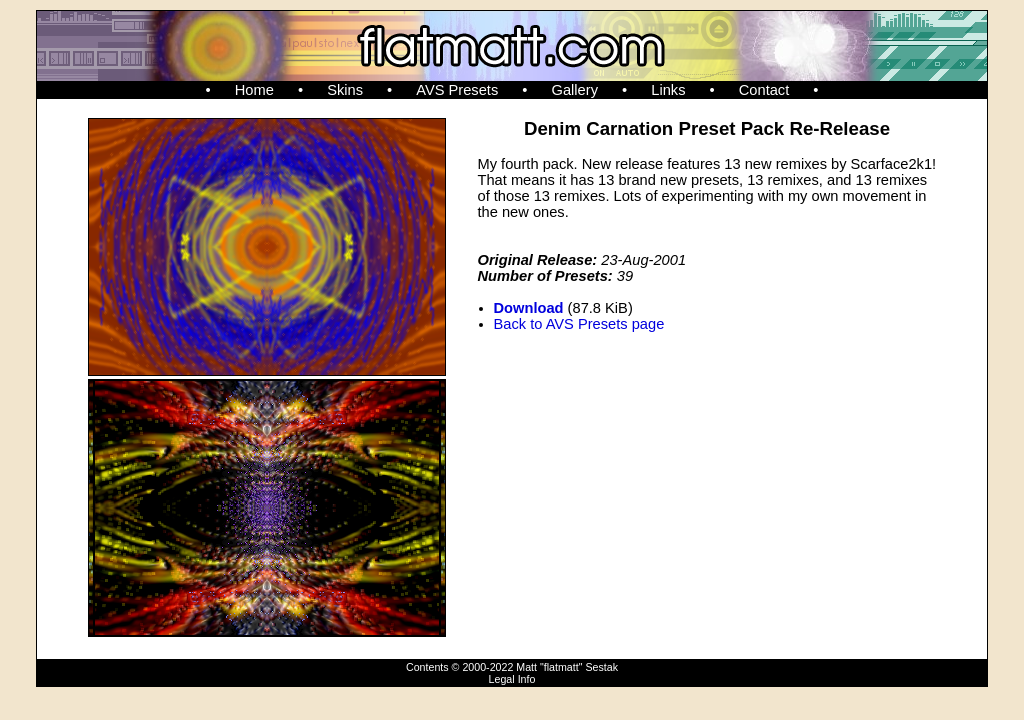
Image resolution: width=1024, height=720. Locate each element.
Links (668, 90)
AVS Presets (457, 90)
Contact (764, 90)
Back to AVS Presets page (579, 324)
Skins (345, 90)
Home (254, 90)
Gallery (575, 90)
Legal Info (512, 679)
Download (529, 308)
